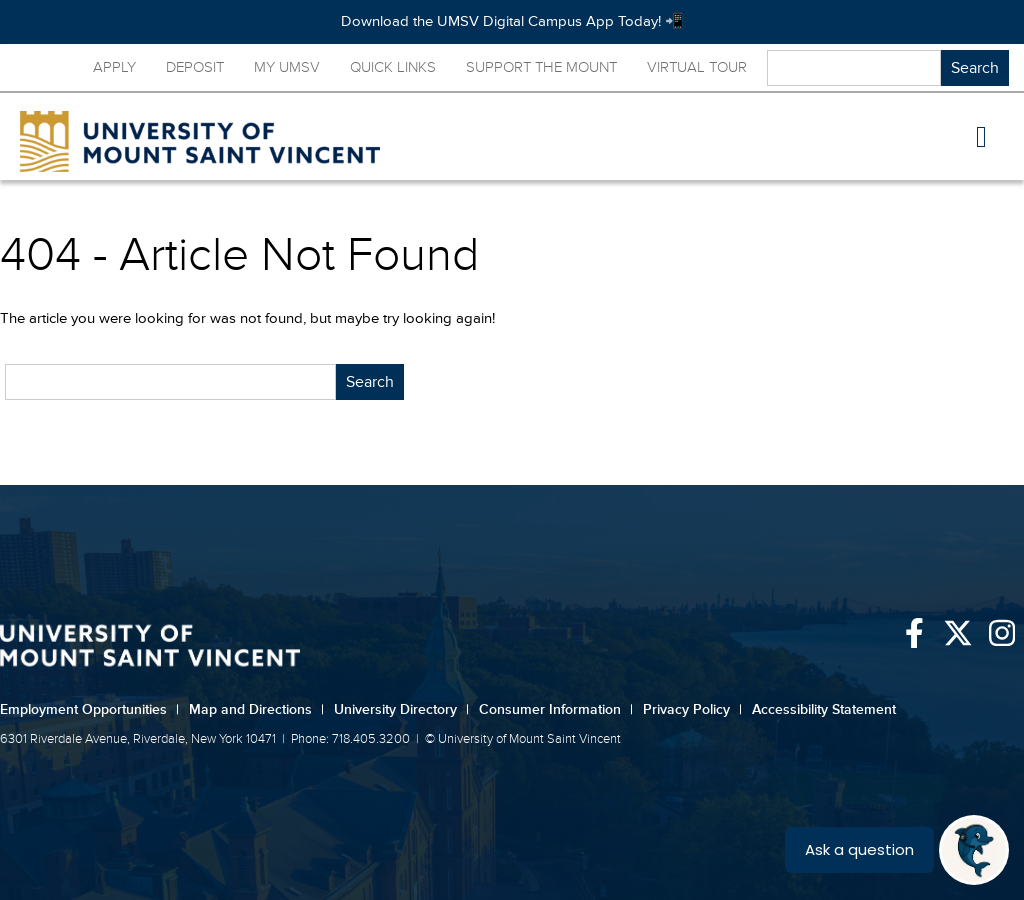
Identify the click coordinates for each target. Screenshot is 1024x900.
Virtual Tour (697, 67)
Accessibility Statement (824, 709)
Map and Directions (256, 709)
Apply (114, 67)
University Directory (401, 709)
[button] (982, 137)
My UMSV (287, 67)
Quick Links (393, 67)
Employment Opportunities (89, 709)
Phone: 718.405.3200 (350, 739)
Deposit (195, 67)
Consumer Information (556, 709)
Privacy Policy (692, 709)
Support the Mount (541, 67)
